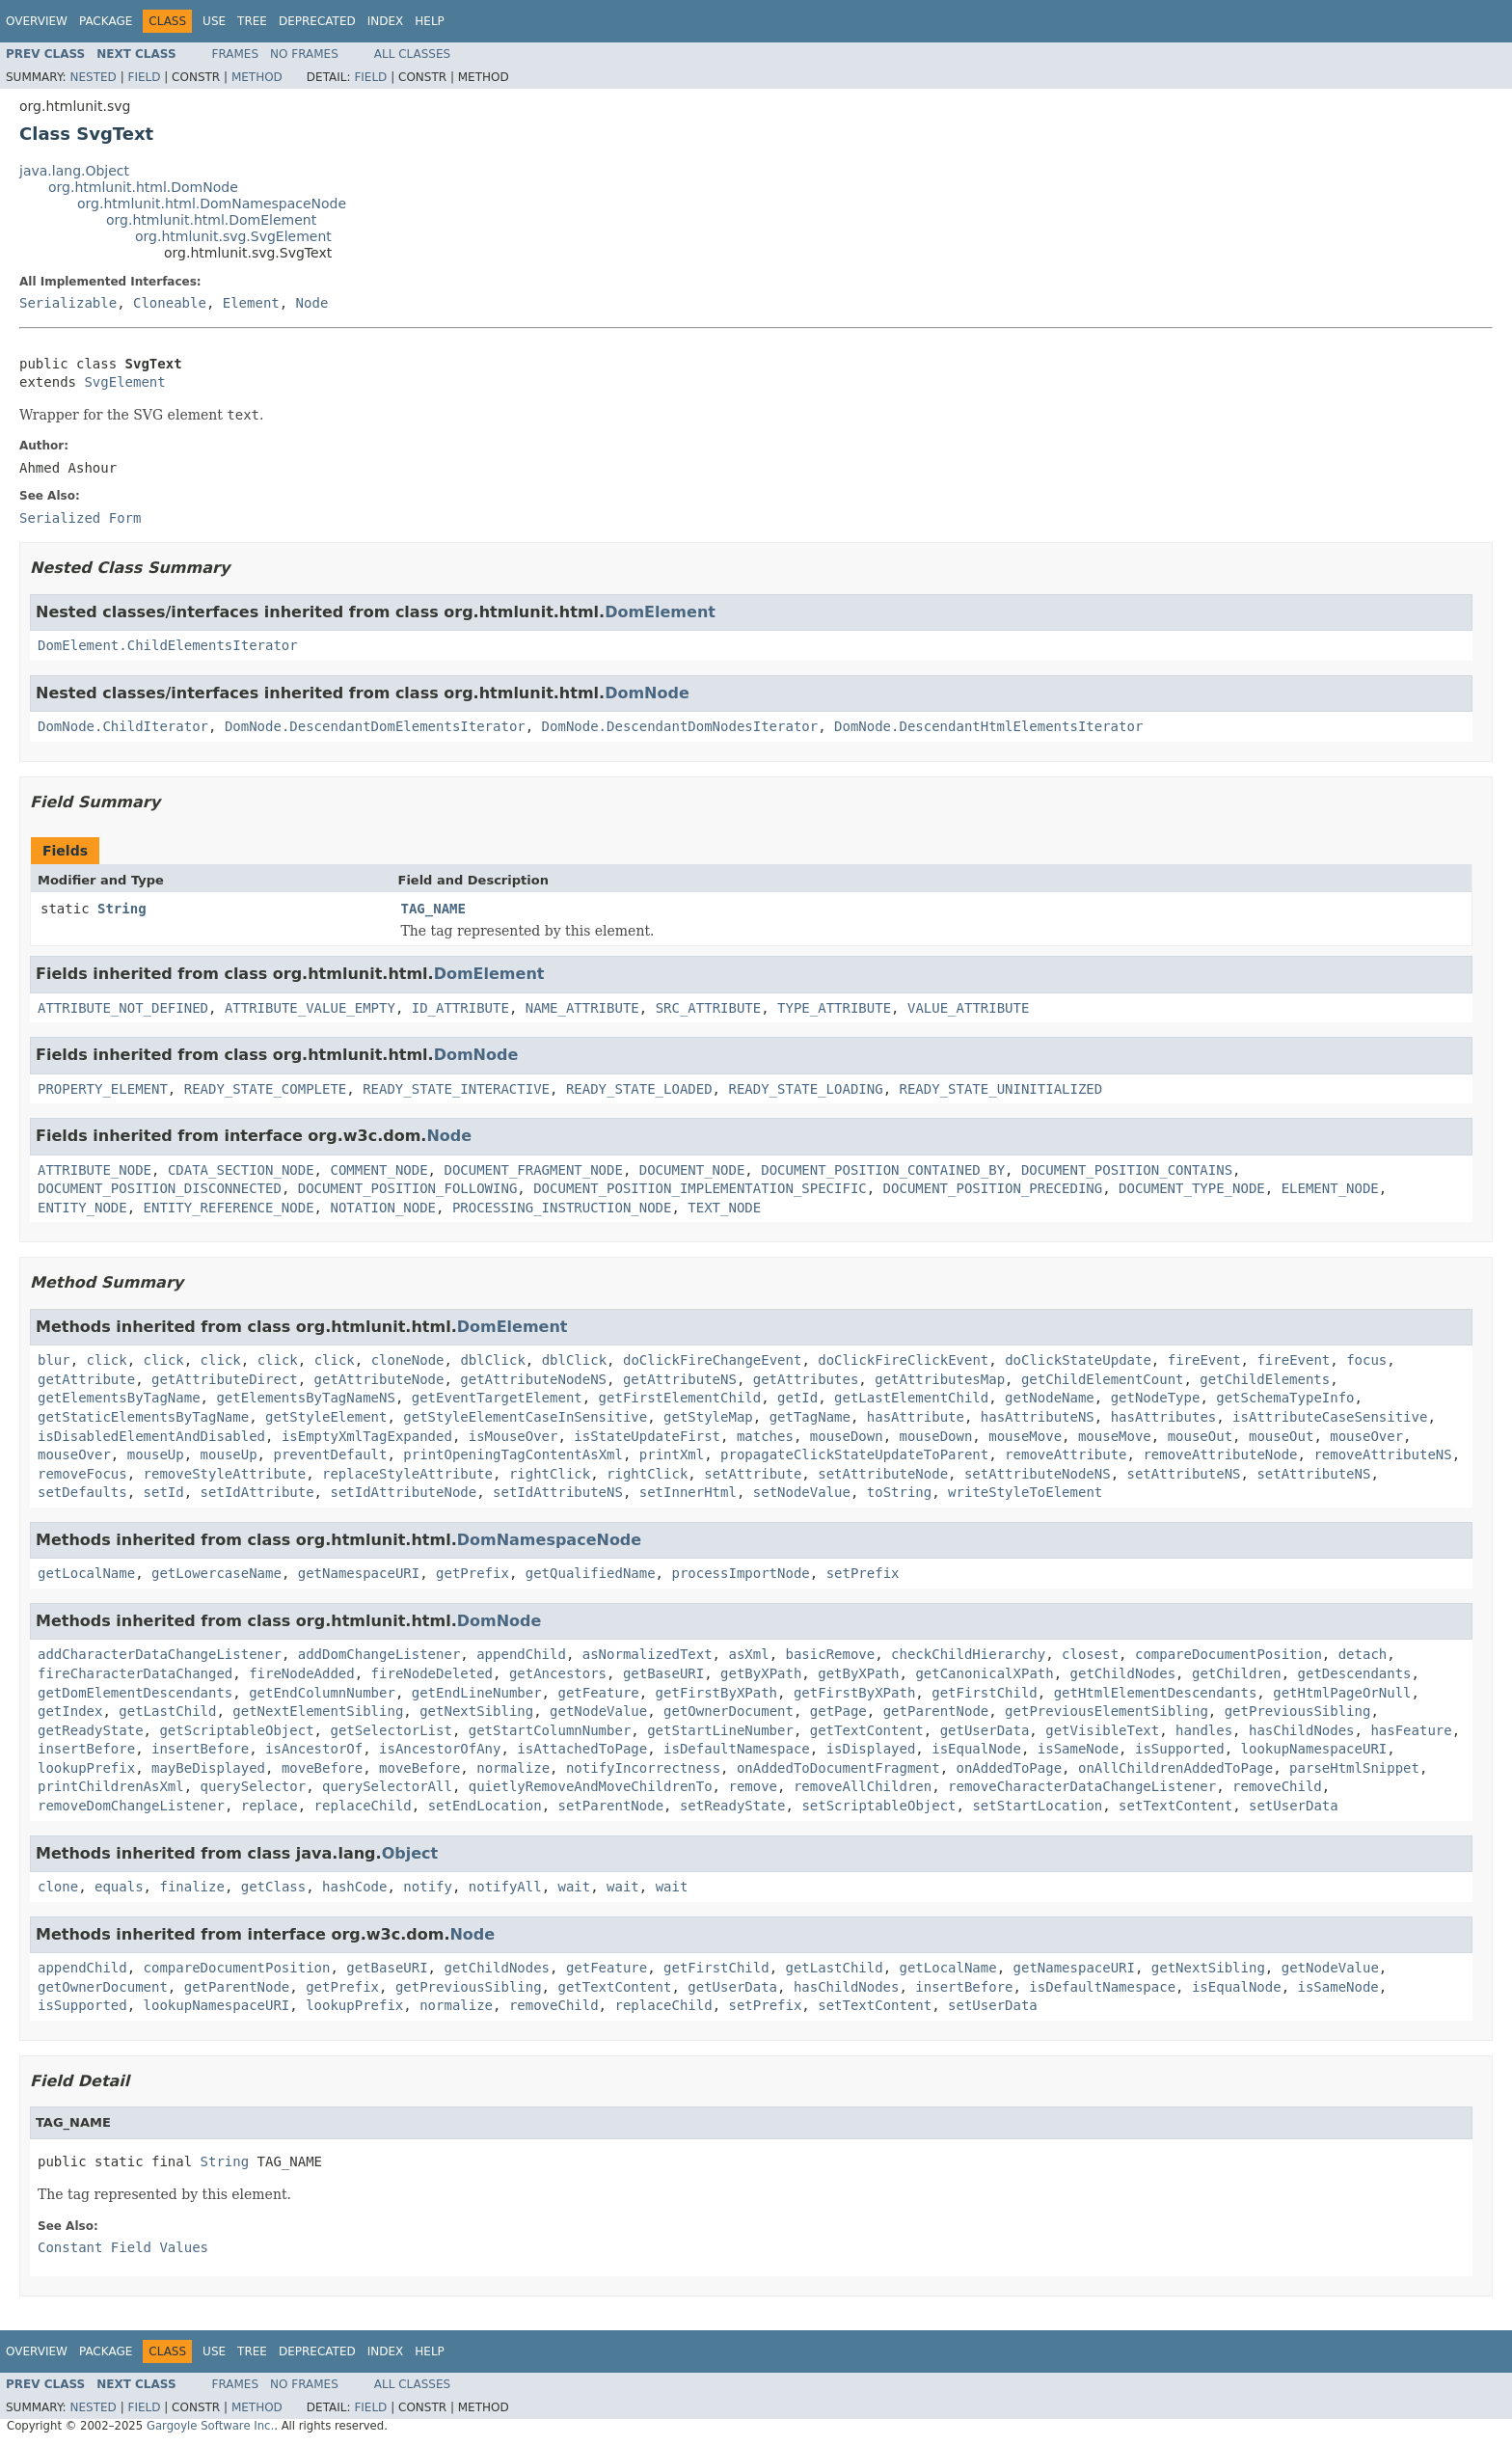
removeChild (1277, 1786)
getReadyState (91, 1730)
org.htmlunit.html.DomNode (143, 187)
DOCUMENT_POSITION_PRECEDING (993, 1188)
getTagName (810, 1417)
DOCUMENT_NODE (692, 1170)
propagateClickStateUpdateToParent (854, 1454)
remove (752, 1786)
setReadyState (733, 1805)
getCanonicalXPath (984, 1673)
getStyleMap (708, 1417)
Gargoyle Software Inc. (210, 2425)
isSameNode (1078, 1748)
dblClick (492, 1360)
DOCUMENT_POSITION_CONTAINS (1126, 1170)
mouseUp (155, 1454)
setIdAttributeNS (558, 1492)
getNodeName (1049, 1397)
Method (257, 77)
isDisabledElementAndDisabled (151, 1436)
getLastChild (167, 1711)
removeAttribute (1065, 1454)
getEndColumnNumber (322, 1692)
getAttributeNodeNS (533, 1379)
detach (1363, 1654)
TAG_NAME (433, 908)
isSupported (1180, 1748)
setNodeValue (801, 1492)
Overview (37, 21)
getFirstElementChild (680, 1397)
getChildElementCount (1102, 1379)
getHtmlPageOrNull (1342, 1692)
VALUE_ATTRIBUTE (968, 1008)
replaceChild (363, 1805)
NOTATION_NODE (383, 1207)
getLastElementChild (911, 1397)
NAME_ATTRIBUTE (582, 1008)
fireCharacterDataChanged (135, 1673)
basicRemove (830, 1654)
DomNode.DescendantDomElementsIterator (375, 726)
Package (105, 21)
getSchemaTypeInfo (1285, 1397)
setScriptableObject (878, 1805)
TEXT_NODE (724, 1207)
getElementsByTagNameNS (305, 1397)
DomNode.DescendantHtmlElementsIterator (988, 726)
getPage (838, 1711)
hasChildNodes (1302, 1730)
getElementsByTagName (119, 1397)
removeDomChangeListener (131, 1805)
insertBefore (86, 1748)
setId (164, 1492)
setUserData (1293, 1805)
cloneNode (408, 1360)
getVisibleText (1102, 1730)
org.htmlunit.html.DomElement (211, 220)
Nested (92, 77)
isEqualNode (976, 1748)
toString (899, 1492)
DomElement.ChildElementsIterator (168, 645)
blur (54, 1360)
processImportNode (740, 1573)
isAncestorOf (314, 1748)
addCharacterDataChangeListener (160, 1654)
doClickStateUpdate (1078, 1360)
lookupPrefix (86, 1768)
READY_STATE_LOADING (805, 1089)
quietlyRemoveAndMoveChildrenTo (591, 1786)
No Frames (304, 54)
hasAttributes (1164, 1417)
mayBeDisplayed (208, 1768)
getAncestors (558, 1673)
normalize (513, 1768)
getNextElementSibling (317, 1711)
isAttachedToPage (582, 1748)
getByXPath (760, 1673)
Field (143, 77)
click (107, 1360)
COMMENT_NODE (378, 1170)
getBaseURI (663, 1673)
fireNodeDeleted (432, 1673)
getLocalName (86, 1573)
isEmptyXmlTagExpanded (367, 1436)
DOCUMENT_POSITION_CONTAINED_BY (883, 1170)
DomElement (660, 612)
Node (312, 303)
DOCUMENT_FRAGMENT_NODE (533, 1170)
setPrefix (863, 1573)
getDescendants (1355, 1673)
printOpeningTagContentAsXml (513, 1454)
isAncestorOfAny (439, 1748)
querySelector (254, 1786)
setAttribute (752, 1473)
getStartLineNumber (720, 1730)
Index (385, 21)
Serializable (68, 303)
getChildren (1237, 1673)
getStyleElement (326, 1417)
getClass (273, 1886)
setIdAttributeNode (403, 1492)
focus (1366, 1360)
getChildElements (1265, 1379)
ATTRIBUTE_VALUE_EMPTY (310, 1008)
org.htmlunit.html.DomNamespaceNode (211, 203)
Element (251, 303)
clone (58, 1886)
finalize (191, 1886)
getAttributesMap (940, 1379)
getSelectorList (390, 1730)
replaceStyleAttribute (407, 1473)
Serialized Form (80, 518)
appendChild (521, 1654)
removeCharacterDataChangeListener (1082, 1786)
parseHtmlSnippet (1354, 1768)
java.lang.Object (74, 170)
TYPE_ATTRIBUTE (834, 1008)
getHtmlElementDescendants (1155, 1692)
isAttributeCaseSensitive (1329, 1417)
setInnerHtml (688, 1492)
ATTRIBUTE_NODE (94, 1170)
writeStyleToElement (1025, 1492)
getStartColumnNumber (550, 1730)
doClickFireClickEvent (903, 1360)
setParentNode (611, 1805)
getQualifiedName (591, 1573)
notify (427, 1886)
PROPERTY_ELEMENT (103, 1089)
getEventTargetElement (497, 1397)
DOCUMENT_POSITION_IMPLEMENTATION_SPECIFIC (700, 1188)
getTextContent (867, 1730)
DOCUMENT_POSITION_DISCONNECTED (160, 1188)
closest (1090, 1654)
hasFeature (1410, 1730)
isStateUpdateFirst (647, 1436)
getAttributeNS (680, 1379)
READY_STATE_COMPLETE (265, 1089)
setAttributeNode (883, 1473)
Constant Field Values (123, 2247)
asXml (748, 1654)
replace (269, 1805)
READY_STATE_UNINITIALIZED (1000, 1089)
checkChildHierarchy (968, 1654)
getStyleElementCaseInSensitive (525, 1417)
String (122, 908)
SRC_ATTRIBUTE (709, 1008)
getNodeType (1156, 1397)
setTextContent (1175, 1805)
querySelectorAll (387, 1786)
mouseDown (846, 1436)
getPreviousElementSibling (1106, 1711)
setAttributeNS (1184, 1473)
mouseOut (1200, 1436)
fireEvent (1204, 1360)
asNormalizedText (647, 1654)
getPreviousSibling (1298, 1711)
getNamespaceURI (358, 1573)
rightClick (549, 1473)
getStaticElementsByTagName (143, 1417)
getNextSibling (476, 1711)
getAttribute (86, 1379)
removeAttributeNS (1382, 1454)
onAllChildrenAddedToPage (1175, 1768)
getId (797, 1397)
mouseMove (1025, 1436)
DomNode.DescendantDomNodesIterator (680, 726)
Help (430, 21)
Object (410, 1853)
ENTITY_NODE (82, 1207)
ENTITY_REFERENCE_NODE (229, 1207)
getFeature (597, 1692)
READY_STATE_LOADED (639, 1089)
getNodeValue (598, 1711)
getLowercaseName (216, 1573)
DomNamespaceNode (549, 1540)
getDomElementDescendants (135, 1692)
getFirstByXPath (716, 1692)
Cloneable (169, 303)
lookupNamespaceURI (1314, 1748)
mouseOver (1366, 1436)
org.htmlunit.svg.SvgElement (233, 236)
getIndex (70, 1711)
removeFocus (82, 1473)
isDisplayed (871, 1748)
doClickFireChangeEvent (712, 1360)
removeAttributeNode (1220, 1454)
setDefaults (82, 1492)
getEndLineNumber (477, 1692)
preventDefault (330, 1454)
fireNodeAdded (302, 1673)
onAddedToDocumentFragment (838, 1768)
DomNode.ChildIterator (123, 726)
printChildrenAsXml (111, 1786)
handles (1203, 1730)
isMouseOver (513, 1436)
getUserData (985, 1730)
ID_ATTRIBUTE (460, 1008)
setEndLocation (485, 1805)
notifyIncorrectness (643, 1768)
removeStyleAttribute (225, 1473)
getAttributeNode (379, 1379)
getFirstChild (985, 1692)
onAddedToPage (1010, 1768)
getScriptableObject (236, 1730)
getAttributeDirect (224, 1379)
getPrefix (472, 1573)
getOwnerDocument (728, 1711)
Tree (252, 21)
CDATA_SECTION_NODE (241, 1170)
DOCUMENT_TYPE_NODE (1192, 1188)
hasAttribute (915, 1417)
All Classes (412, 54)
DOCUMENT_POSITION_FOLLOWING (408, 1188)
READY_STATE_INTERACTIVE (456, 1089)
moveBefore (322, 1768)
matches (765, 1436)
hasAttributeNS (1037, 1417)
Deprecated (317, 21)
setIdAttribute (257, 1492)
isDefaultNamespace (736, 1748)
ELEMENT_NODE (1330, 1188)
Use (214, 21)
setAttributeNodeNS (1037, 1473)
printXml (671, 1454)
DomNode (647, 693)
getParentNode (936, 1711)
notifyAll (505, 1886)
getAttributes (806, 1379)
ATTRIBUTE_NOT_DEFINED (123, 1008)
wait (574, 1886)
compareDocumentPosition (1228, 1654)
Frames (235, 54)
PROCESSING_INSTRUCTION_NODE (562, 1207)
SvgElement (124, 382)
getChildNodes (1123, 1673)
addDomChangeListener (379, 1654)
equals (119, 1886)
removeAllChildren (863, 1786)
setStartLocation (1037, 1805)
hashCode (354, 1886)
